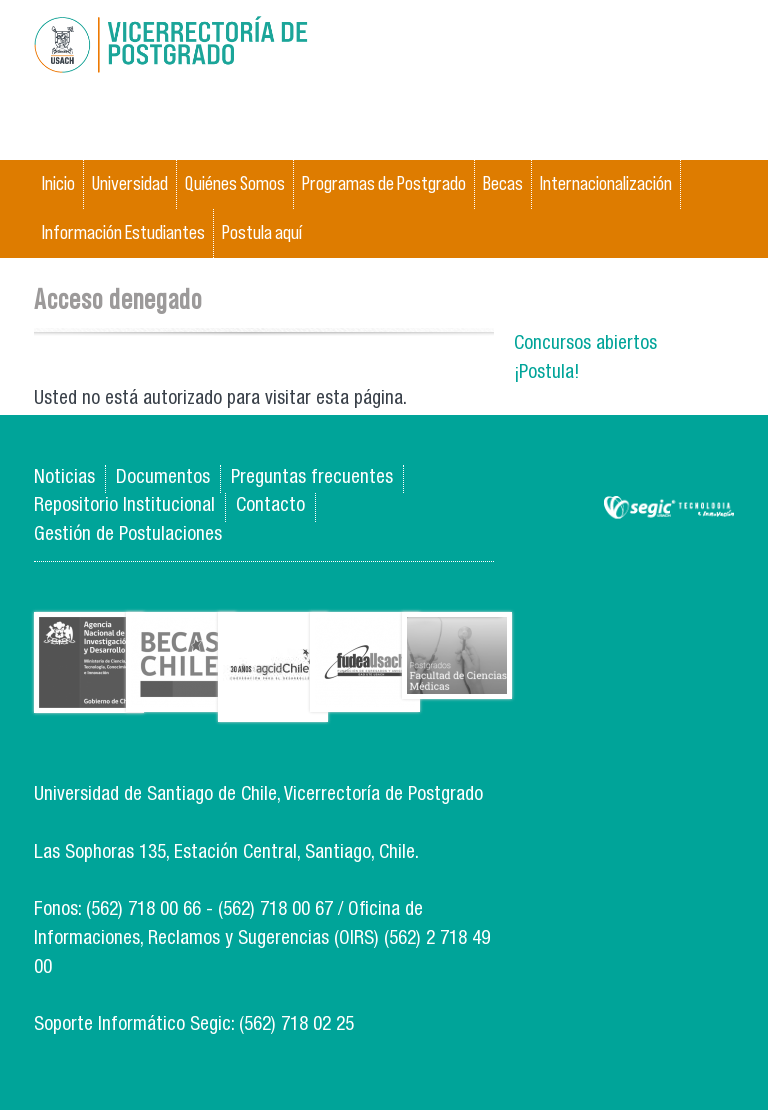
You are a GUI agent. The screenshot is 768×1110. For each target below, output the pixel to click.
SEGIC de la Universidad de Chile (669, 508)
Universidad (130, 183)
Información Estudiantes (123, 232)
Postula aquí (262, 232)
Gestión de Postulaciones (128, 535)
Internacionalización (606, 183)
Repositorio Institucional (124, 506)
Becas (503, 183)
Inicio (58, 183)
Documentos (163, 478)
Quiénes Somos (235, 183)
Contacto (270, 506)
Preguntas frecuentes (312, 478)
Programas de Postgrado (384, 183)
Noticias (64, 478)
